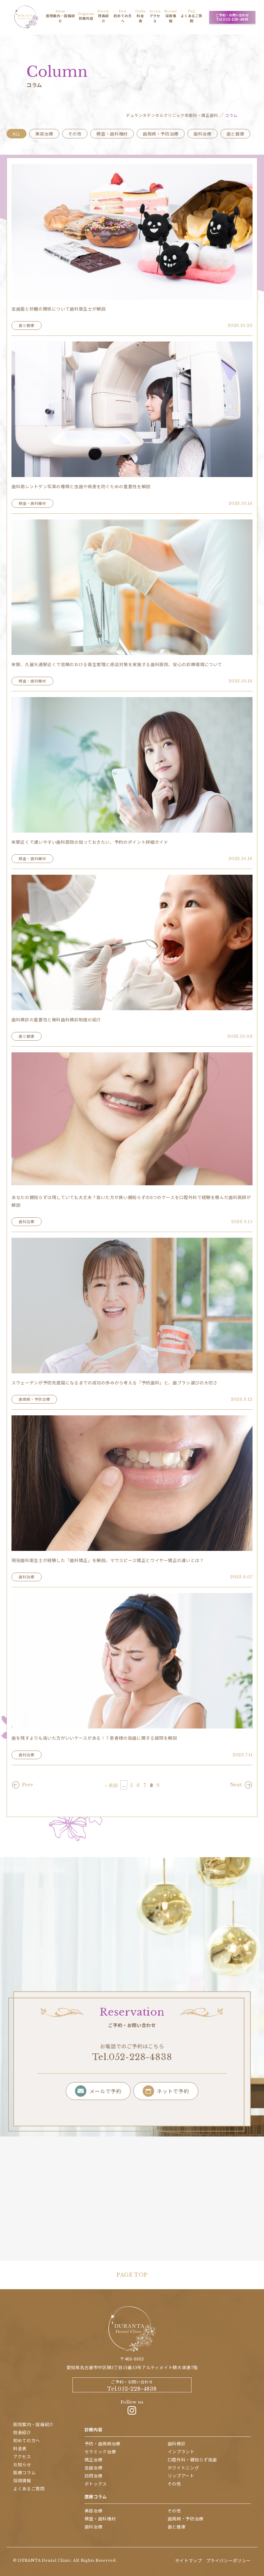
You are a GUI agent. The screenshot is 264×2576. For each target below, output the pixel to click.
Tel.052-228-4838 (132, 2057)
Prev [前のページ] (27, 1785)
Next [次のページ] (236, 1785)
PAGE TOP (132, 2275)
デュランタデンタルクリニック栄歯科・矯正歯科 (172, 115)
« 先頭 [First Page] (111, 1785)
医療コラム (96, 2496)
